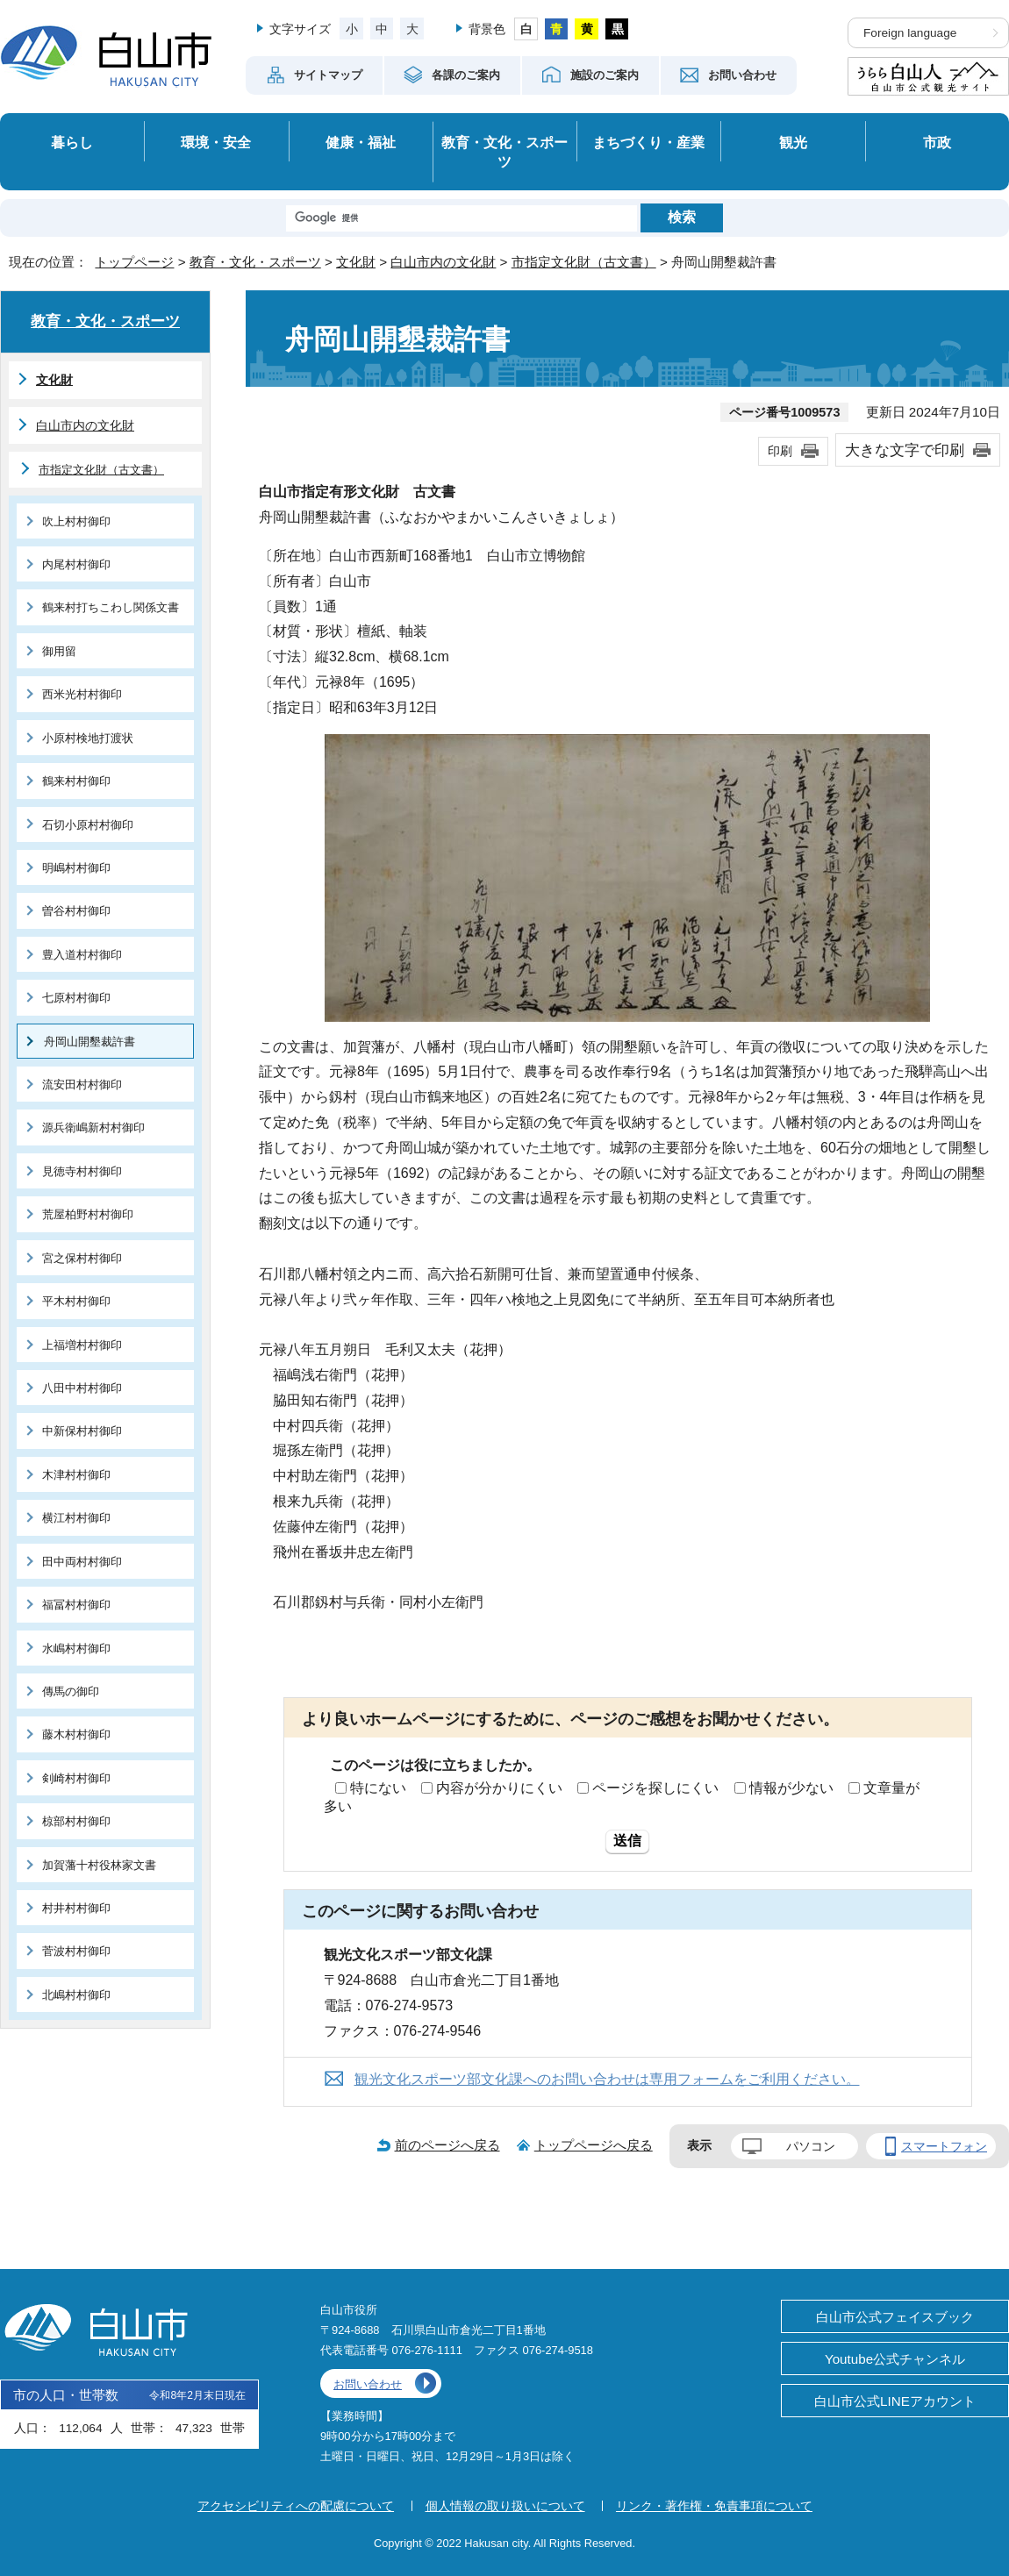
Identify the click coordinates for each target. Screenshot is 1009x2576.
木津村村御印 (76, 1474)
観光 (793, 142)
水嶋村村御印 (76, 1648)
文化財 (356, 261)
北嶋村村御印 (76, 1995)
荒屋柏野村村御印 (87, 1214)
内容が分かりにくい (499, 1787)
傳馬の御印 (70, 1691)
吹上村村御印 (76, 521)
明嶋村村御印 (76, 867)
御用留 (59, 651)
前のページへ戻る (447, 2144)
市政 (937, 142)
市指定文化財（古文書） (584, 261)
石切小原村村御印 (87, 824)
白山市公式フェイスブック (895, 2316)
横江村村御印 (76, 1517)
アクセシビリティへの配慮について (295, 2506)
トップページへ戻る (593, 2144)
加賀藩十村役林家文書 (99, 1865)
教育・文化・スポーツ (504, 152)
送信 (627, 1840)
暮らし (72, 142)
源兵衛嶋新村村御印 (93, 1127)
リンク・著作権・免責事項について (714, 2506)
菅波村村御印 (76, 1951)
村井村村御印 (76, 1908)
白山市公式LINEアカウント (895, 2401)
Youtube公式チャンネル (895, 2358)
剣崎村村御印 (76, 1778)
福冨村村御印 (76, 1604)
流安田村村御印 (82, 1084)
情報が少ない (791, 1787)
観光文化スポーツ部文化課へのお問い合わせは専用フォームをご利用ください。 (607, 2079)
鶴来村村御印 (76, 781)
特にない (378, 1787)
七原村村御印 (76, 997)
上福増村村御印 (82, 1345)
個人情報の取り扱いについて (505, 2506)
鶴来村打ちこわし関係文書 (110, 607)
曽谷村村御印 (76, 910)
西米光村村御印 (82, 694)
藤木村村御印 (76, 1734)
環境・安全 (216, 142)
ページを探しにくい (655, 1787)
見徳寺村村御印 (82, 1171)
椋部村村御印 (76, 1821)
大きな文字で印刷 (904, 450)
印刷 (780, 451)
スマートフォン (944, 2146)
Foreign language (909, 32)
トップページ (134, 261)
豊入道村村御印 (82, 954)
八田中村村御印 (82, 1388)
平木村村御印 (76, 1301)
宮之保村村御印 (82, 1258)
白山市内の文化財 (443, 261)
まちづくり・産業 (648, 142)
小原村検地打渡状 (87, 738)
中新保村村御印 (82, 1431)
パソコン (810, 2146)
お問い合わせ (367, 2384)
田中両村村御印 (82, 1561)
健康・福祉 (361, 142)
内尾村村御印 (76, 564)
